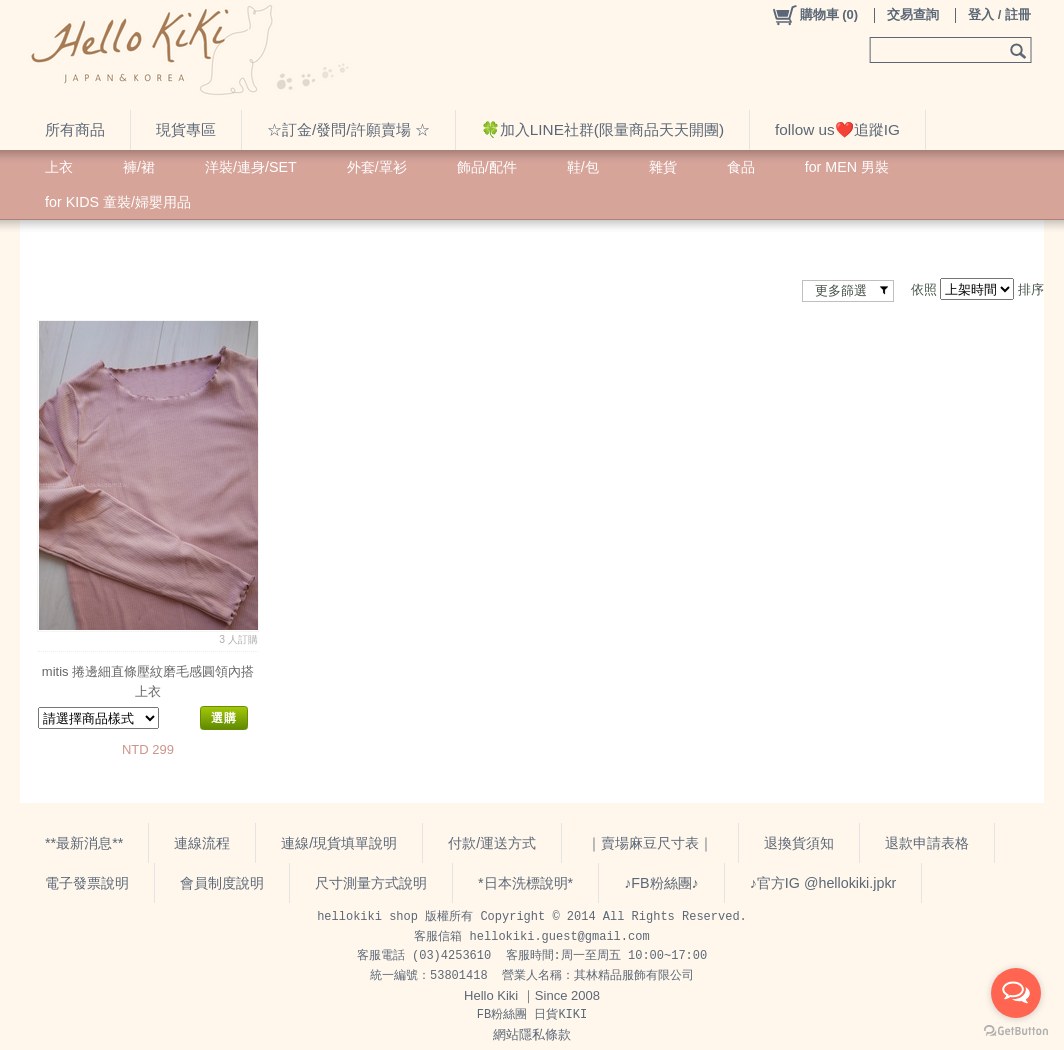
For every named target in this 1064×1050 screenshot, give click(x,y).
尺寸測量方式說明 (371, 883)
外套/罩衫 (377, 167)
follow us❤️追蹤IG (837, 129)
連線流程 (202, 843)
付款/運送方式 (492, 843)
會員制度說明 (222, 883)
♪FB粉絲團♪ (661, 883)
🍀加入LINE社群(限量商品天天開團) (602, 129)
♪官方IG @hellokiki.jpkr (823, 883)
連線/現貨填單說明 (339, 843)
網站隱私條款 (532, 1034)
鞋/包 (583, 167)
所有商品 (75, 129)
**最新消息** (84, 843)
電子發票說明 (87, 883)
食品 (741, 167)
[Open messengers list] (1016, 993)
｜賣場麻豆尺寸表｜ (650, 843)
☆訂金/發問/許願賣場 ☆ (348, 129)
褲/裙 (139, 167)
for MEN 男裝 (847, 167)
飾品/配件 (487, 167)
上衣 (59, 167)
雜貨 (663, 167)
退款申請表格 (927, 843)
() (814, 15)
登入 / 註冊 (999, 14)
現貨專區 (186, 129)
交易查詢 (913, 14)
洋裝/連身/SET (251, 167)
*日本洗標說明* (525, 883)
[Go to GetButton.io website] (1016, 1030)
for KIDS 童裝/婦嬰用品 (118, 202)
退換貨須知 (799, 843)
